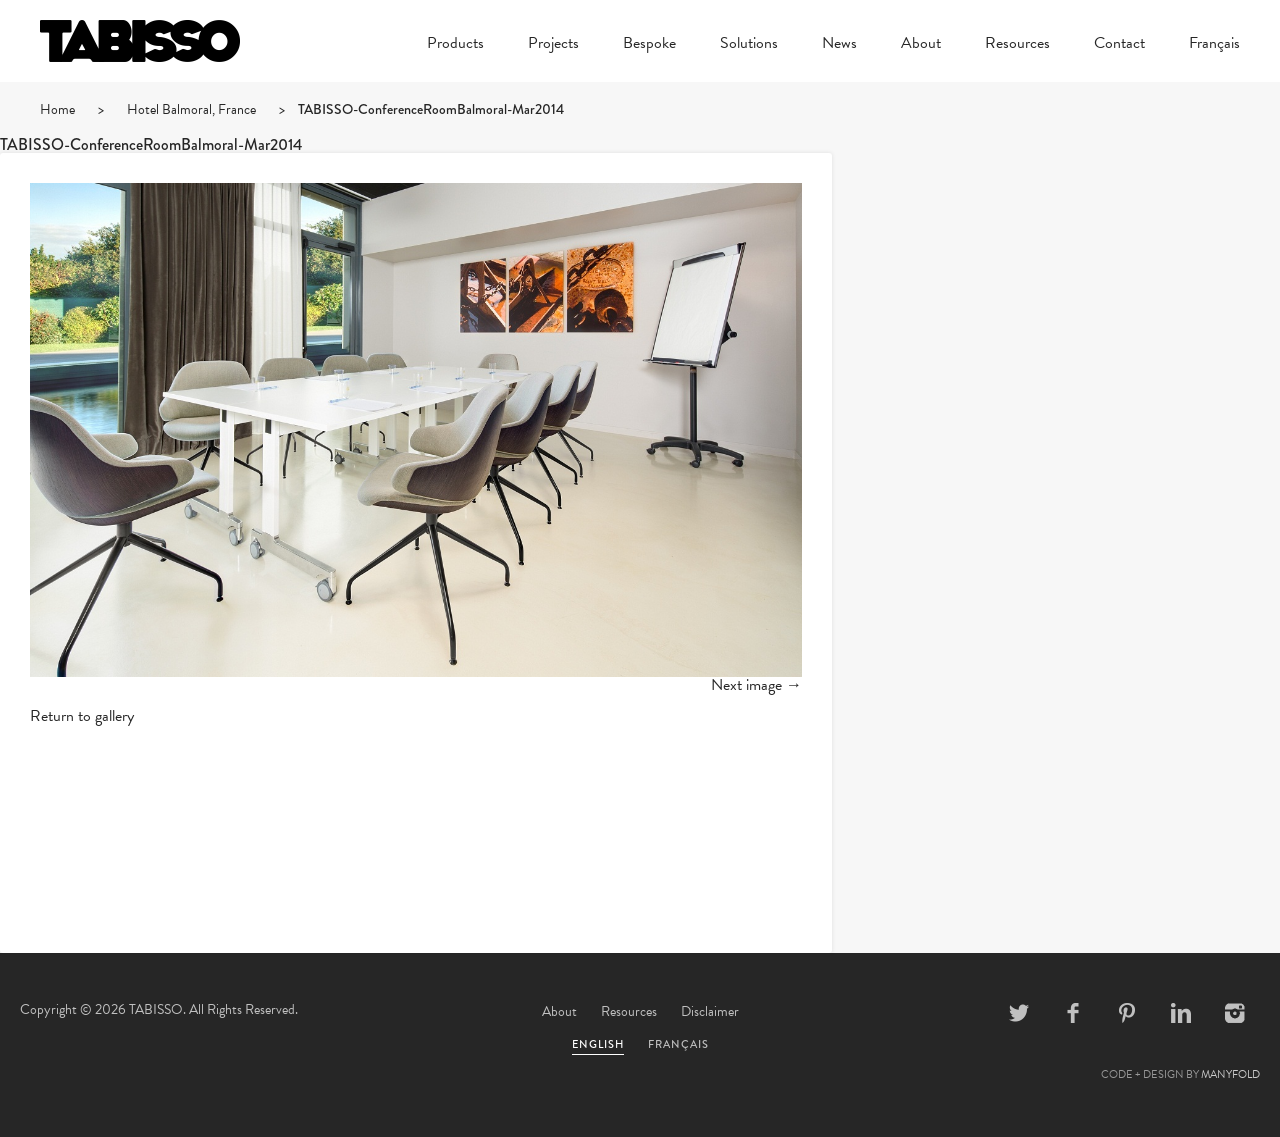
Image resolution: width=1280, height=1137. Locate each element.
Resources (1017, 45)
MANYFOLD (1230, 1074)
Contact (1119, 45)
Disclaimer (710, 1011)
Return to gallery (82, 716)
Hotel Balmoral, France (191, 109)
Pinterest (1127, 1013)
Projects (553, 45)
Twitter (1019, 1013)
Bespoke (649, 45)
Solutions (749, 45)
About (921, 45)
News (839, 45)
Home (57, 109)
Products (455, 45)
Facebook (1073, 1013)
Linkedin (1181, 1013)
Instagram (1235, 1013)
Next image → (756, 685)
